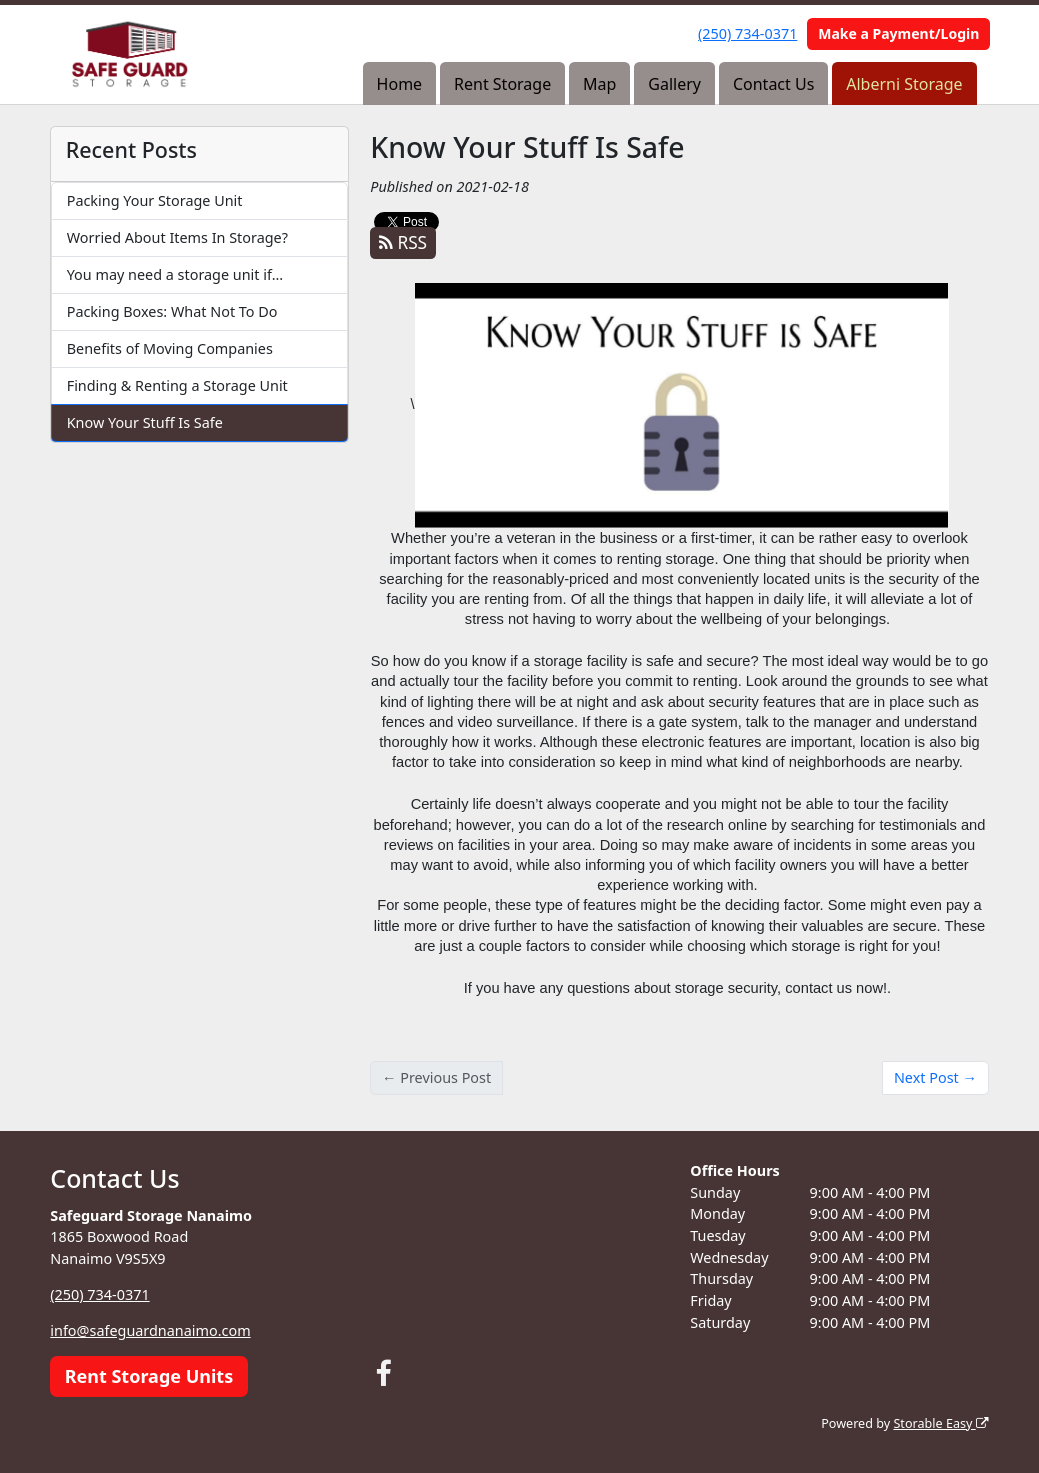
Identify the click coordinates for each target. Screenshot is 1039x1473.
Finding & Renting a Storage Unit (177, 385)
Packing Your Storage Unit (155, 200)
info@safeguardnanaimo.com (150, 1330)
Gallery (674, 84)
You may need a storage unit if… (175, 274)
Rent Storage (502, 84)
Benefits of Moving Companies (170, 348)
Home (400, 84)
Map (599, 84)
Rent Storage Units (149, 1376)
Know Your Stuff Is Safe (145, 422)
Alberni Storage (904, 84)
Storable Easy (940, 1423)
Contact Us (773, 84)
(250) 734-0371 (747, 33)
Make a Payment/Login (898, 33)
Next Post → (935, 1077)
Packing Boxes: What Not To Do (172, 311)
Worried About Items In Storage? (177, 237)
